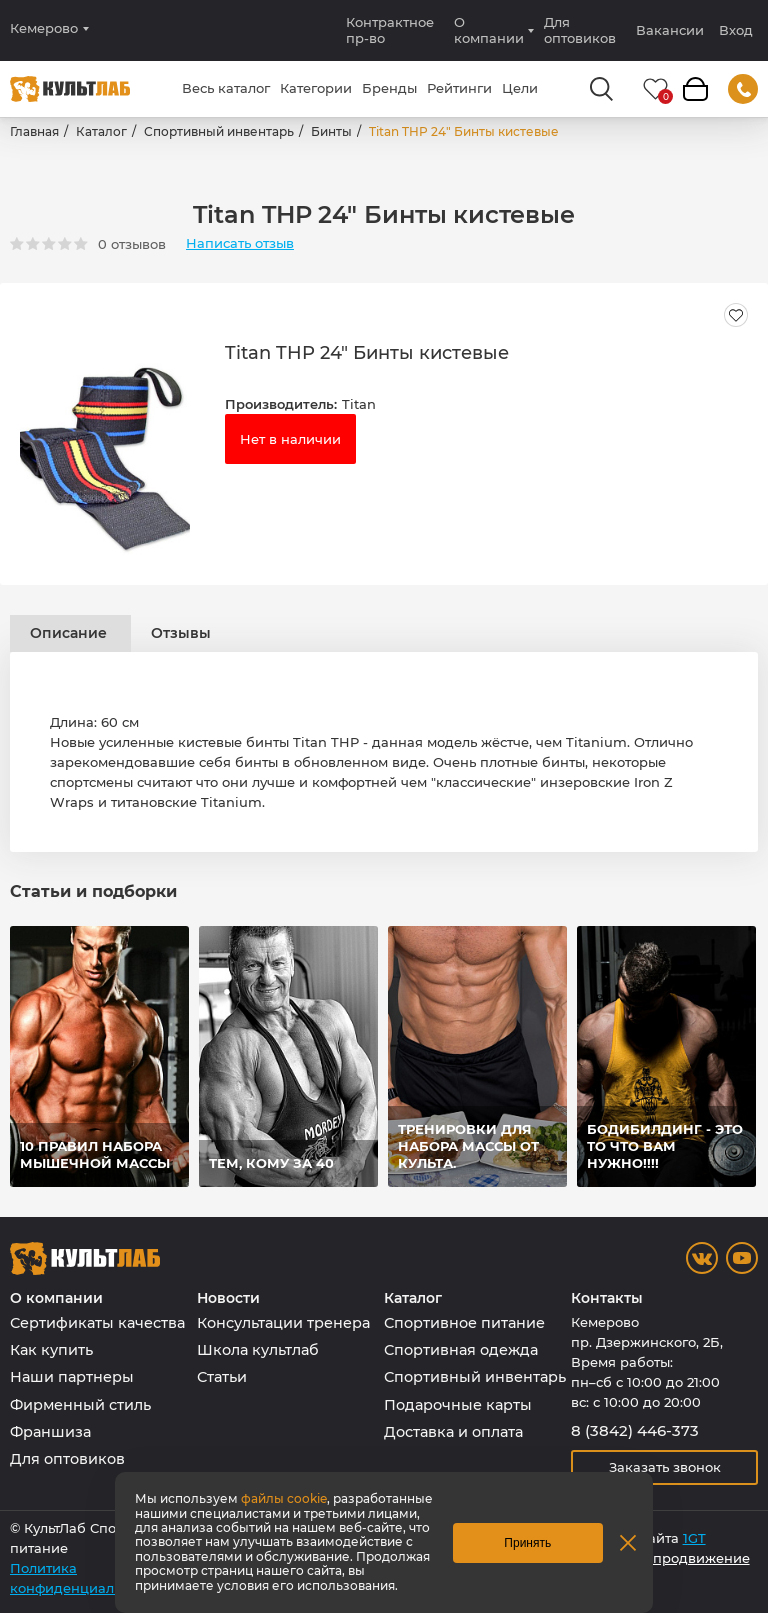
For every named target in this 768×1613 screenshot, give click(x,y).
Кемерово (44, 28)
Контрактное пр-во (390, 30)
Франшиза (50, 1432)
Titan (359, 404)
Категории (316, 88)
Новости (228, 1298)
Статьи (222, 1377)
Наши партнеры (72, 1377)
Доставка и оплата (453, 1432)
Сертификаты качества (97, 1323)
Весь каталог (226, 88)
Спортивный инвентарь (219, 131)
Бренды (389, 88)
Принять (527, 1543)
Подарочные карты (458, 1405)
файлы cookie (284, 1498)
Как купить (51, 1350)
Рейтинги (459, 88)
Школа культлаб (258, 1350)
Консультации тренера (283, 1323)
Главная (34, 131)
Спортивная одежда (461, 1350)
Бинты (331, 131)
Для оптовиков (580, 30)
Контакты (607, 1298)
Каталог (101, 131)
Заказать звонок (665, 1467)
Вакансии (670, 30)
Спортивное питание (464, 1323)
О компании (489, 30)
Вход (736, 30)
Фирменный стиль (80, 1405)
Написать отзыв (240, 243)
